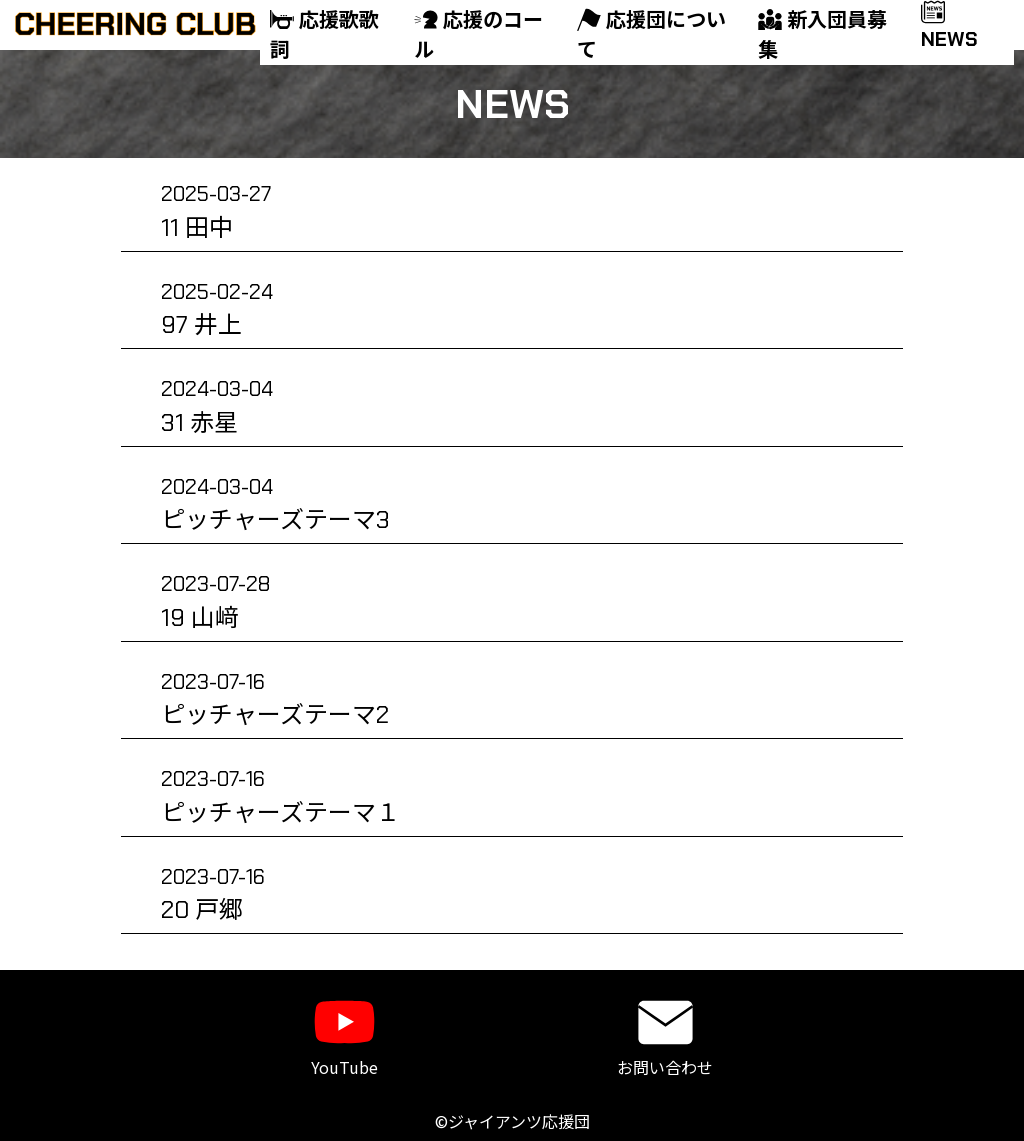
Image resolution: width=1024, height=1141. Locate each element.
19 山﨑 (216, 601)
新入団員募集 (822, 35)
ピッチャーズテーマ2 (275, 699)
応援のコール (478, 35)
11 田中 (216, 211)
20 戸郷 (213, 894)
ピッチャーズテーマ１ (280, 796)
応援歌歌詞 (324, 35)
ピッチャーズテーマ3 (275, 504)
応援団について (651, 35)
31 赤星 (217, 406)
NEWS (949, 28)
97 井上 (217, 309)
